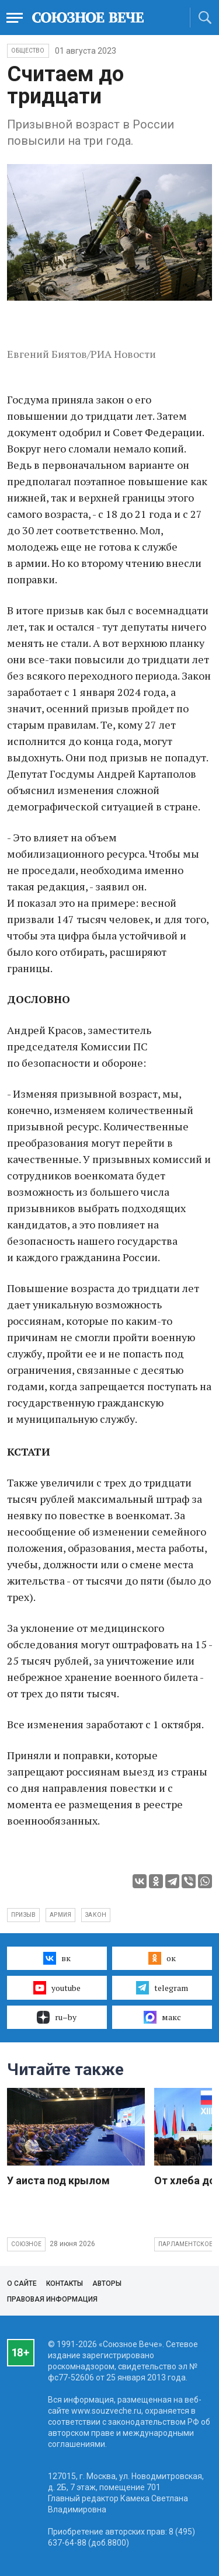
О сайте (22, 2283)
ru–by (57, 2017)
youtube (57, 1987)
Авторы (106, 2283)
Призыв (23, 1915)
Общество (28, 50)
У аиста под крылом (58, 2180)
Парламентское (185, 2244)
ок (162, 1958)
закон (95, 1915)
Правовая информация (52, 2299)
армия (60, 1915)
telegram (162, 1987)
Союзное (26, 2244)
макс (162, 2017)
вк (57, 1958)
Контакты (64, 2283)
